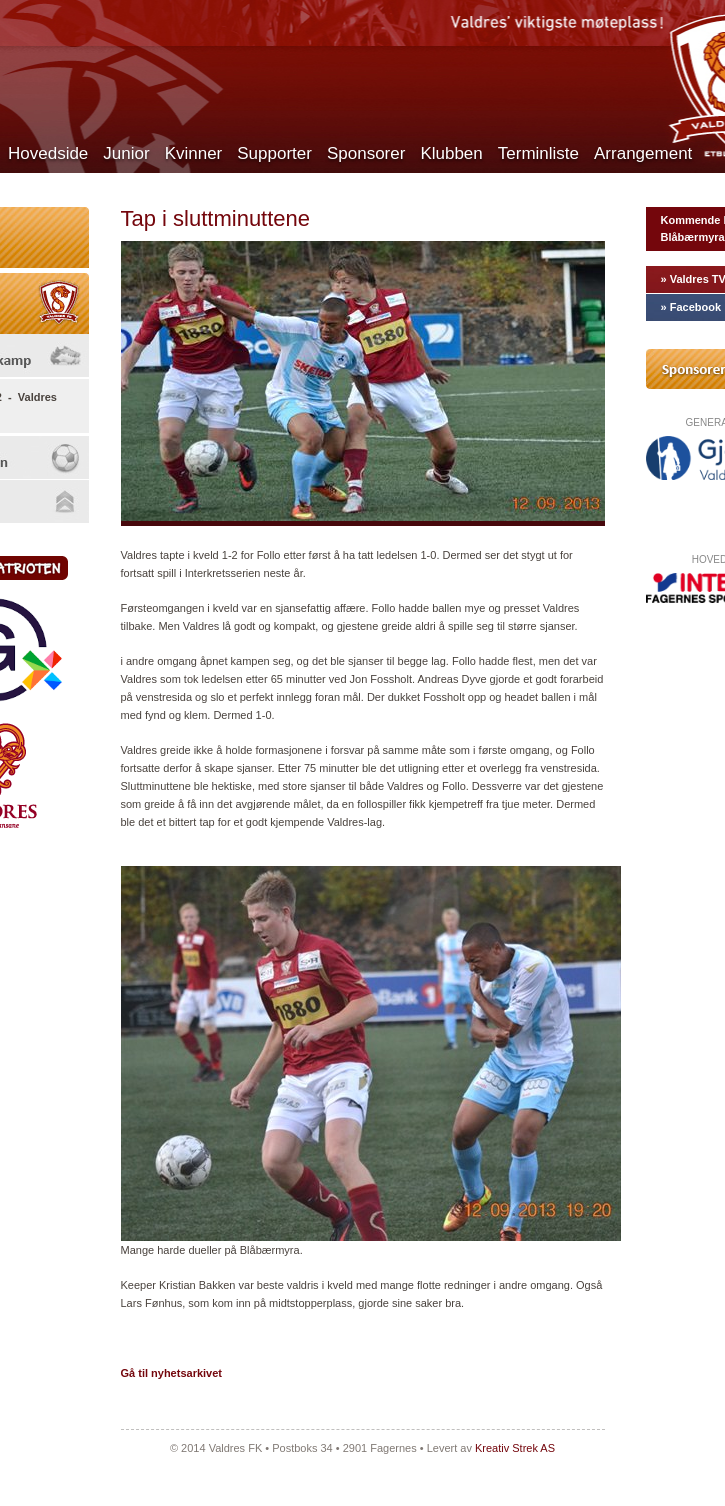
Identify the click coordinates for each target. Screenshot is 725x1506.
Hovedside (48, 153)
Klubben (451, 153)
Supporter (274, 153)
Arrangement (643, 153)
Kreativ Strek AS (515, 1448)
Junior (126, 153)
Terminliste (538, 153)
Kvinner (194, 153)
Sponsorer (366, 153)
